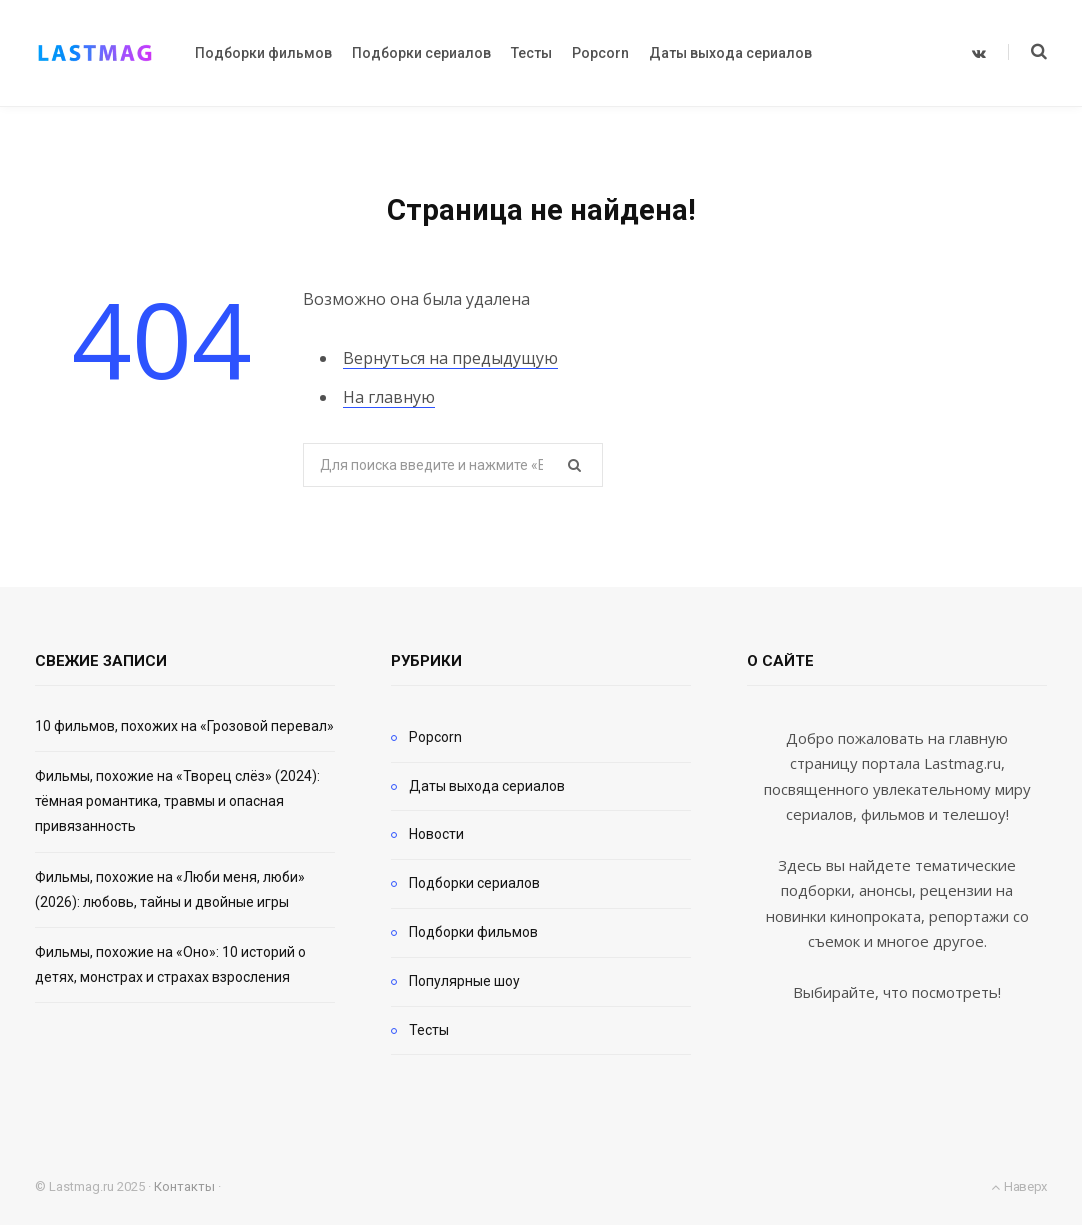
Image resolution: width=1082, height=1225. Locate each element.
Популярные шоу (464, 981)
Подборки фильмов (473, 932)
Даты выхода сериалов (487, 786)
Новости (436, 834)
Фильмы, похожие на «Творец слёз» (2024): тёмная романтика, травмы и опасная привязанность (177, 801)
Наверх (1019, 1186)
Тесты (429, 1030)
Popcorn (435, 737)
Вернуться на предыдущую (450, 358)
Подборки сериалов (474, 883)
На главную (389, 397)
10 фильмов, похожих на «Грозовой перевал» (184, 726)
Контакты (184, 1186)
